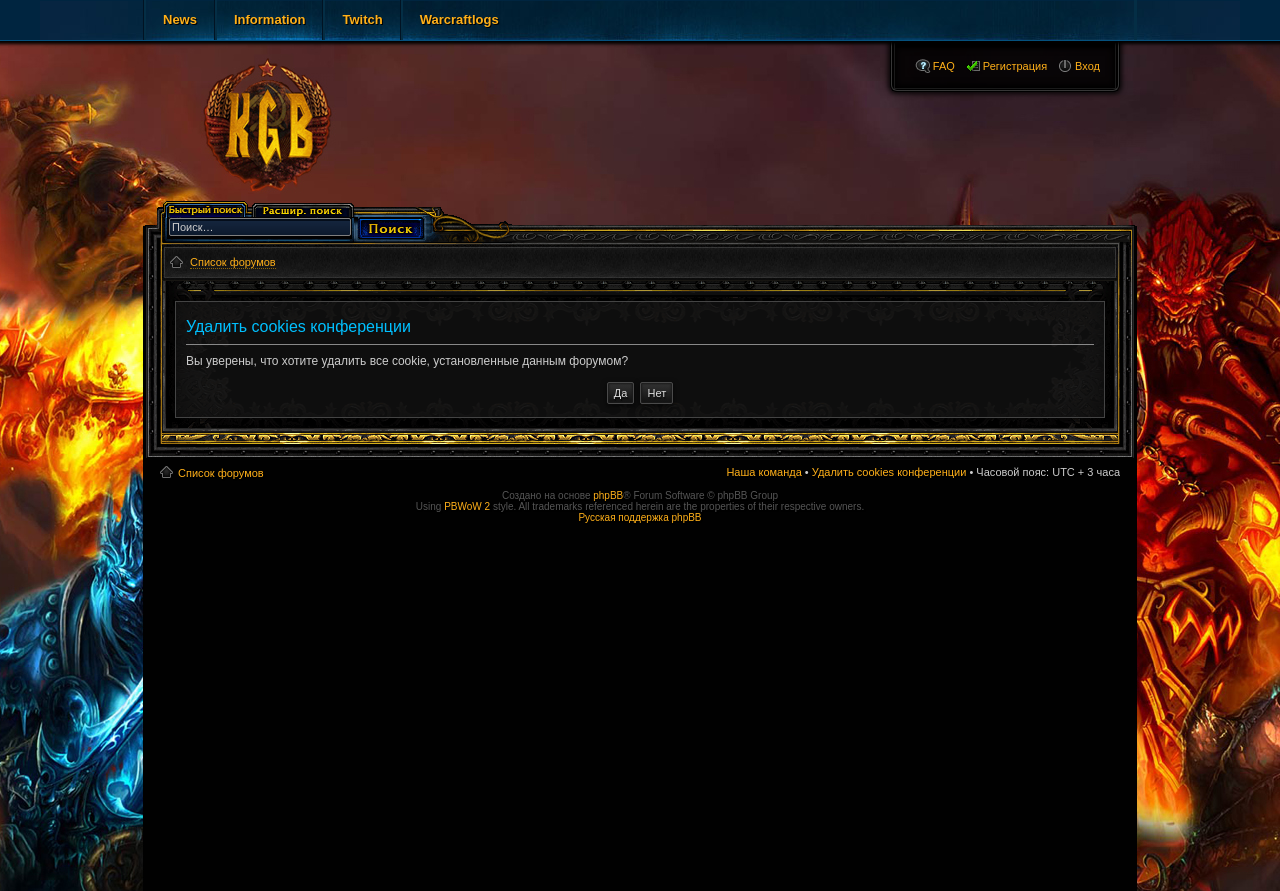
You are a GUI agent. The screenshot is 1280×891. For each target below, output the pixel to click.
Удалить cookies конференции (889, 472)
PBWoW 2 (467, 506)
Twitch (362, 19)
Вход (1087, 66)
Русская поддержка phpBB (639, 517)
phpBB (608, 495)
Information (270, 19)
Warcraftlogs (459, 19)
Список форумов (221, 473)
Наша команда (763, 472)
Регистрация (1015, 66)
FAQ (944, 66)
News (180, 19)
